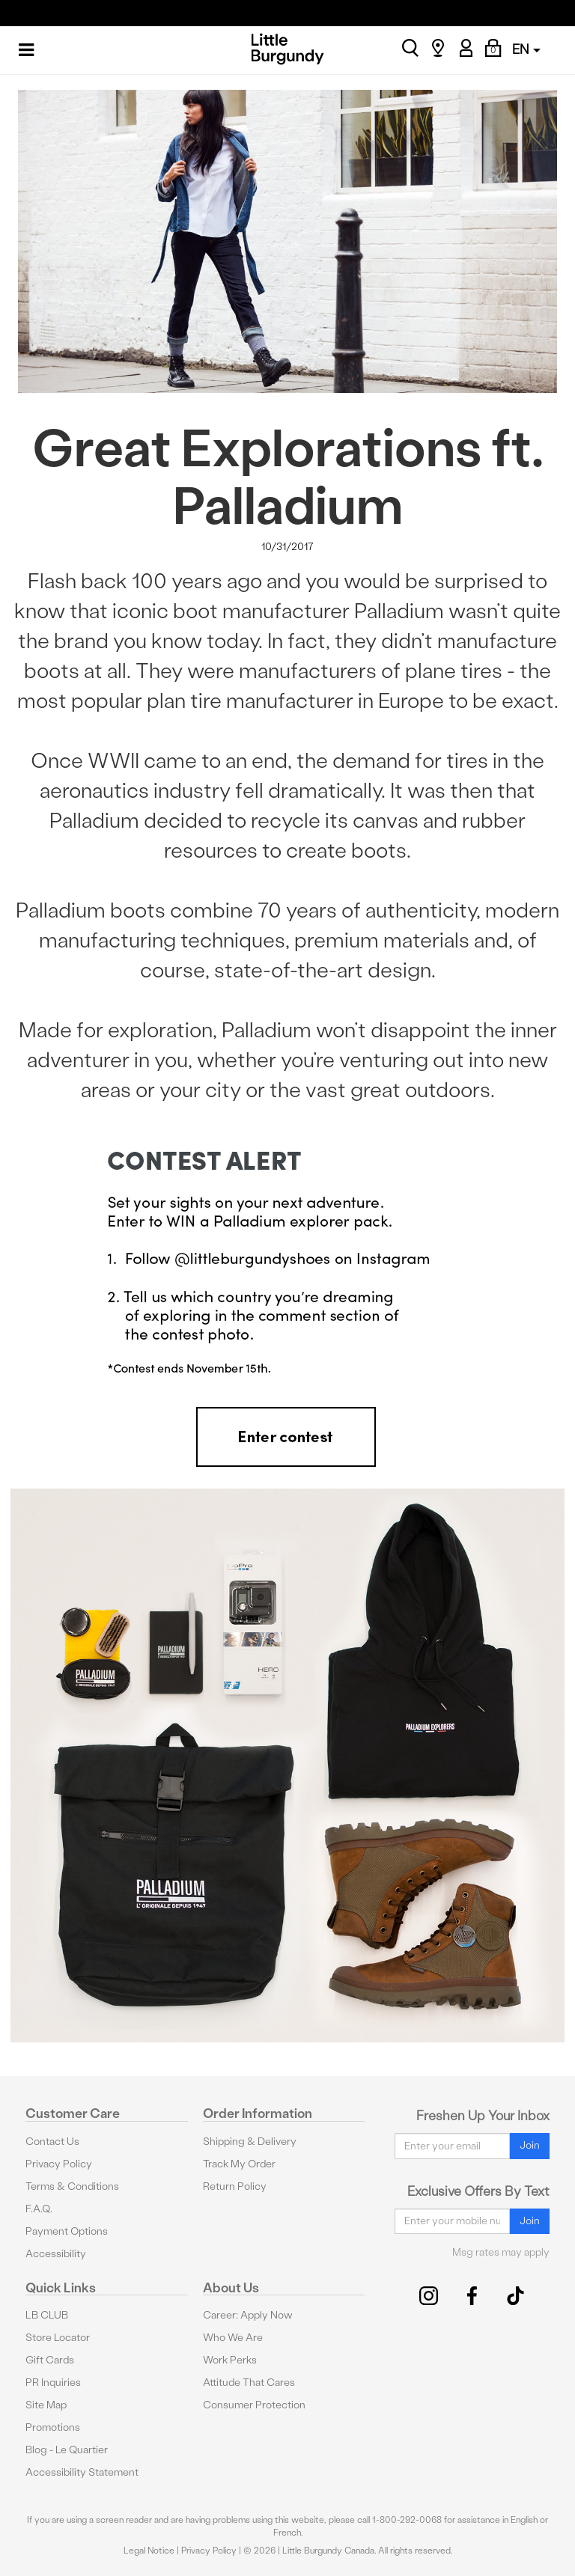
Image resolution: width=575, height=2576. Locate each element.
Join (530, 2145)
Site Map (46, 2405)
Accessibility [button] (55, 2253)
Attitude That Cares (249, 2382)
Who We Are (233, 2337)
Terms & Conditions (72, 2186)
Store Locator (57, 2337)
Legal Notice (149, 2550)
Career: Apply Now (248, 2315)
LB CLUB (46, 2315)
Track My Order (239, 2164)
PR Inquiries (53, 2382)
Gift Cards (49, 2360)
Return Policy (235, 2186)
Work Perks (230, 2360)
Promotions (52, 2427)
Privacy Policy (58, 2164)
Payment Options (66, 2231)
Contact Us (52, 2141)
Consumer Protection (254, 2405)
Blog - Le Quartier (66, 2450)
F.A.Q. (38, 2209)
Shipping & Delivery (249, 2141)
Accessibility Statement (82, 2472)
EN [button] (526, 49)
